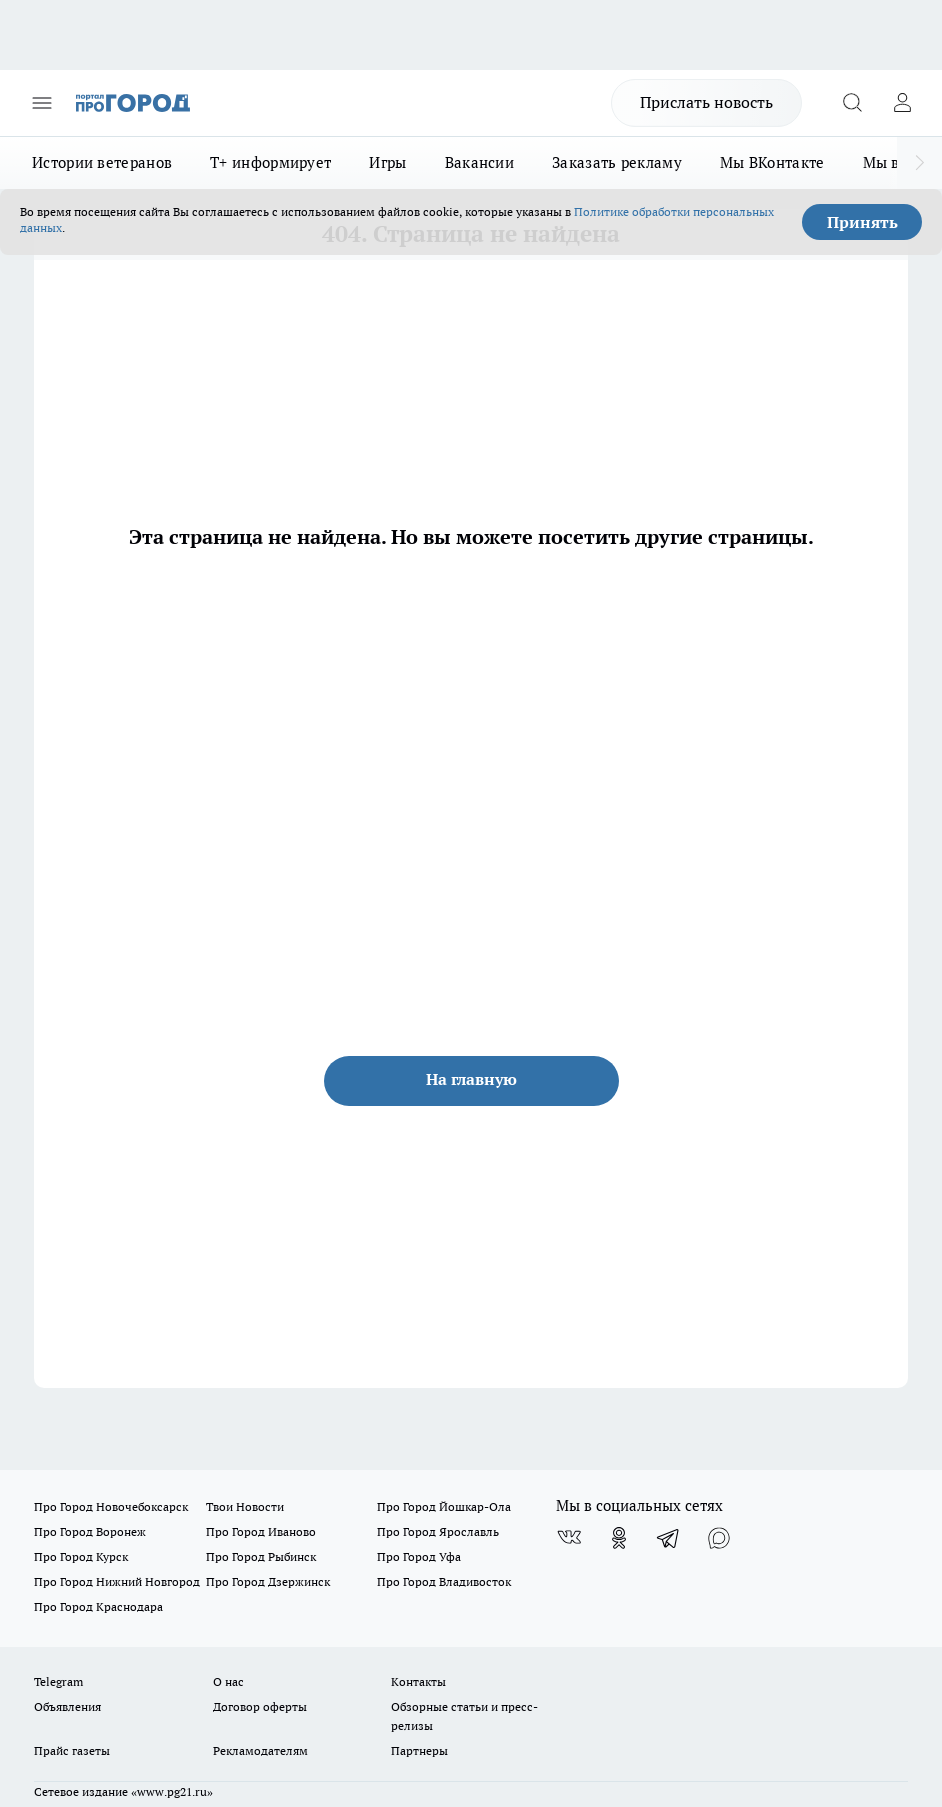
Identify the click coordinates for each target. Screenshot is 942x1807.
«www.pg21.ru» (172, 1791)
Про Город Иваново (261, 1531)
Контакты (418, 1681)
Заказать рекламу (617, 162)
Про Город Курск (81, 1556)
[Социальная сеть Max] (719, 1538)
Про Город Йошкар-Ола (444, 1506)
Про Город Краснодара (98, 1606)
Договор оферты (260, 1706)
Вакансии (479, 162)
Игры (387, 162)
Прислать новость (706, 102)
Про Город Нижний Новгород (117, 1581)
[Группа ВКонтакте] (569, 1538)
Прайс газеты (72, 1750)
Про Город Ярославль (438, 1531)
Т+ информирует (270, 162)
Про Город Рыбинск (261, 1556)
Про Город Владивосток (444, 1581)
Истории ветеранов (102, 162)
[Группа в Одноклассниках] (619, 1538)
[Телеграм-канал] (669, 1538)
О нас (228, 1681)
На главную (471, 1079)
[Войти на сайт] (902, 103)
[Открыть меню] (42, 103)
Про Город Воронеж (90, 1531)
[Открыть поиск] (852, 103)
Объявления (67, 1706)
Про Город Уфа (419, 1556)
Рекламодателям (260, 1750)
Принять (862, 222)
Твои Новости (245, 1506)
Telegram (58, 1681)
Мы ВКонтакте (772, 162)
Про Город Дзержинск (268, 1581)
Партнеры (419, 1750)
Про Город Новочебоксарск (111, 1506)
